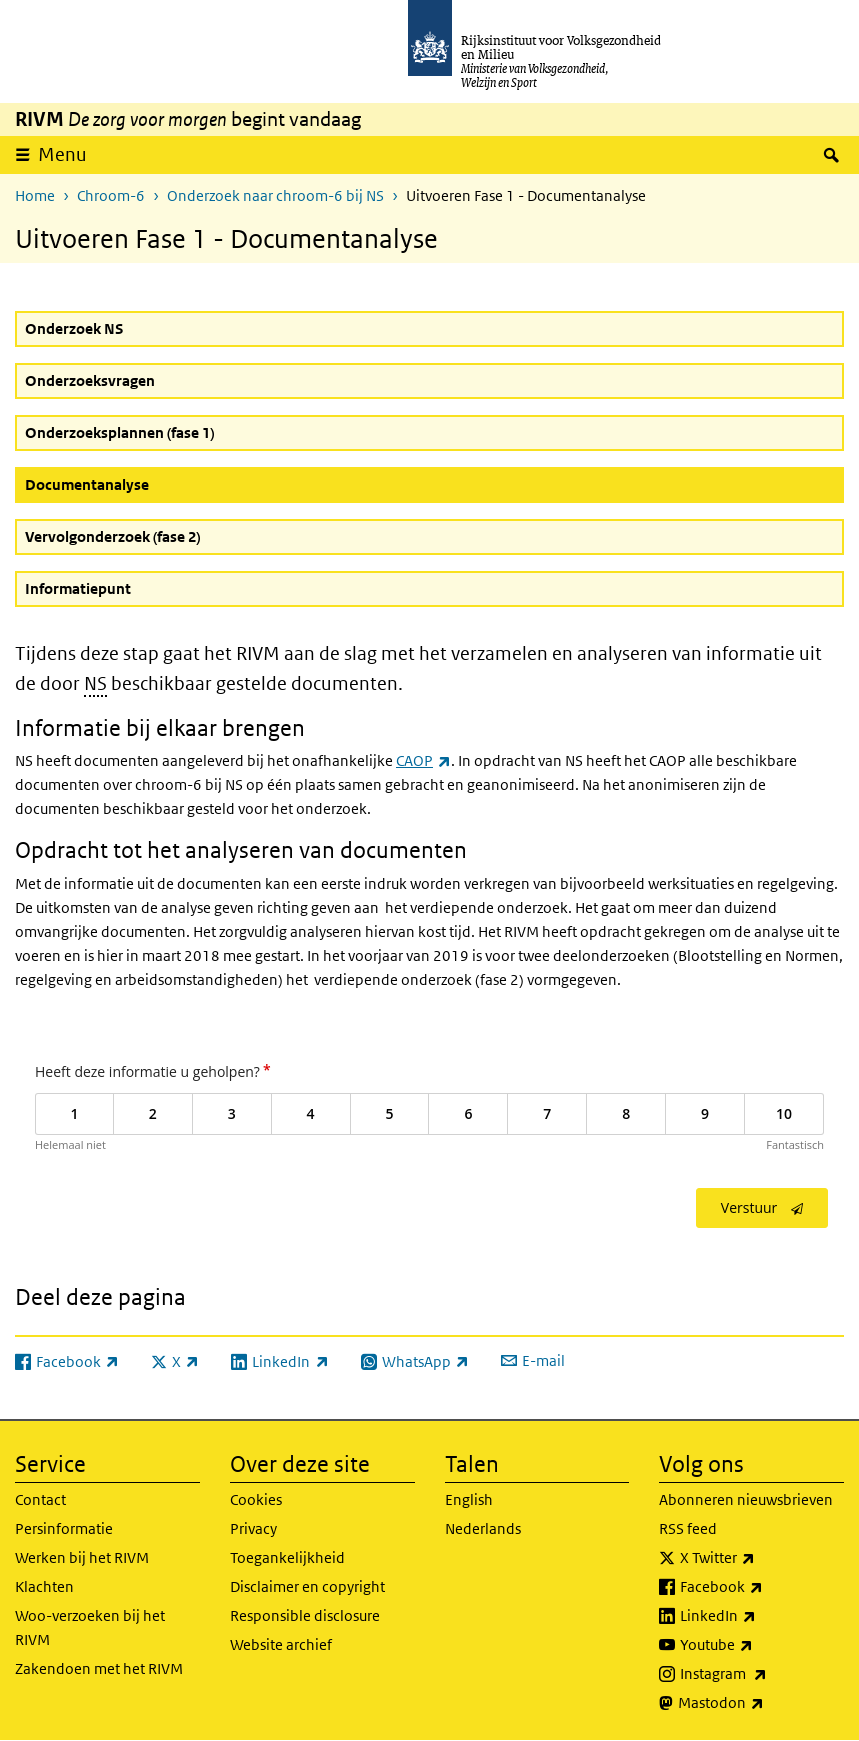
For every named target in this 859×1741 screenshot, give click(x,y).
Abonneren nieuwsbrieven (746, 1499)
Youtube (760, 1645)
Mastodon (761, 1703)
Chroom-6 (111, 195)
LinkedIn (762, 1616)
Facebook (762, 1587)
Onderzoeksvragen (90, 380)
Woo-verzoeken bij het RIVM (90, 1627)
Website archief (281, 1644)
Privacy (253, 1528)
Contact (40, 1499)
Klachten (44, 1586)
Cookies (256, 1499)
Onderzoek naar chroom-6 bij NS (275, 195)
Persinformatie (64, 1528)
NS (95, 683)
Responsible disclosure (305, 1615)
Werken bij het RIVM (82, 1557)
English (469, 1499)
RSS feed (688, 1528)
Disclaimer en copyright (307, 1586)
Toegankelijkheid (287, 1557)
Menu (62, 154)
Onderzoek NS (74, 328)
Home (35, 195)
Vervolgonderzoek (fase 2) (112, 536)
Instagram (762, 1674)
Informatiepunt (78, 588)
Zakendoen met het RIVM (99, 1668)
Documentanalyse (135, 484)
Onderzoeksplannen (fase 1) (119, 432)
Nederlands (483, 1528)
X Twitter (761, 1558)
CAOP (422, 760)
